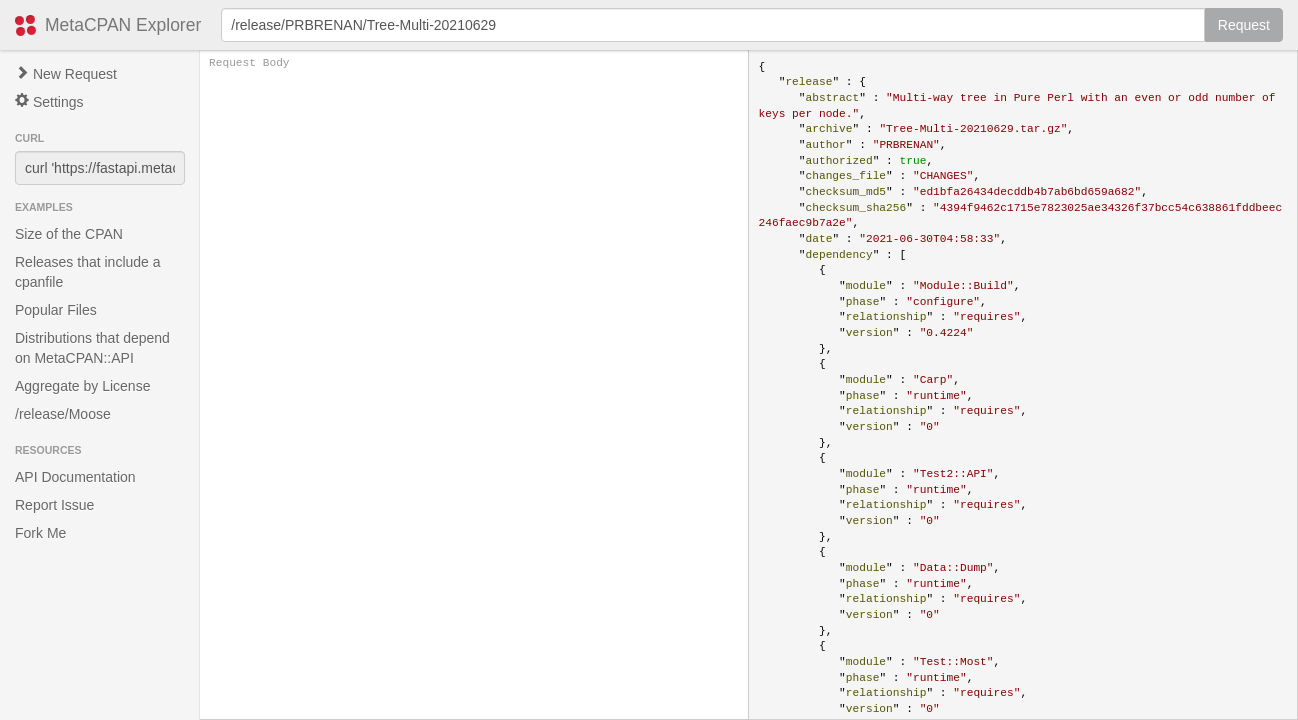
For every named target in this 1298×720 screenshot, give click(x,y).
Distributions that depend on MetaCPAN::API (92, 348)
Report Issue (54, 505)
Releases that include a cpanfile (88, 272)
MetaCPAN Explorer (123, 25)
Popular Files (56, 310)
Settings (49, 101)
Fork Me (40, 533)
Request (1244, 25)
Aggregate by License (82, 386)
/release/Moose (63, 414)
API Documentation (75, 477)
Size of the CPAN (69, 234)
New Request (66, 74)
